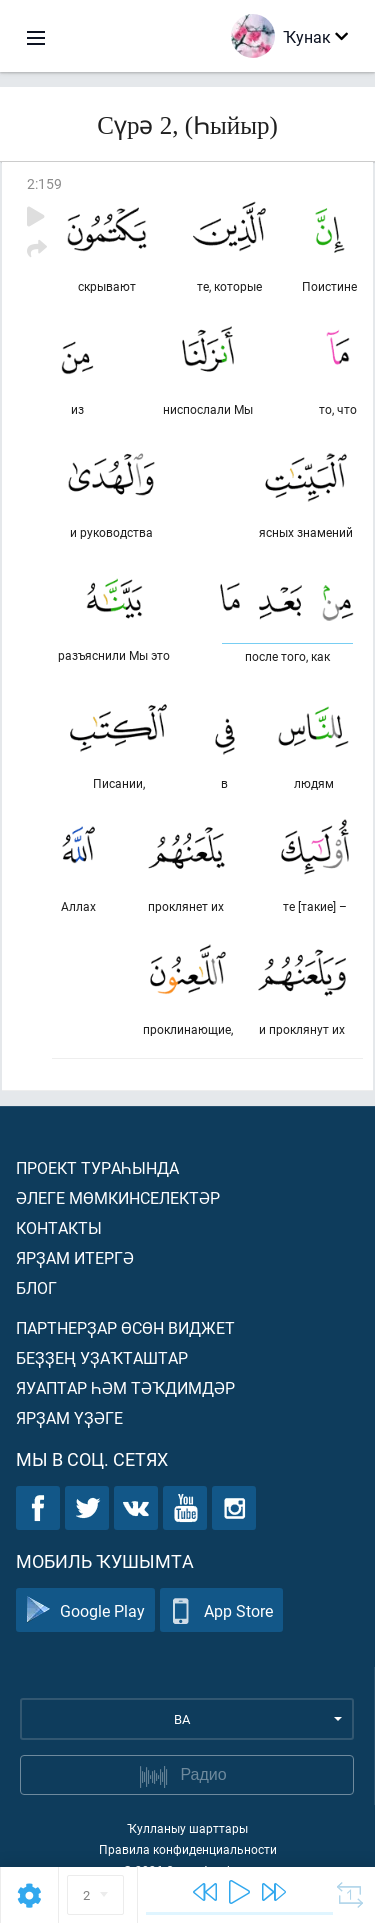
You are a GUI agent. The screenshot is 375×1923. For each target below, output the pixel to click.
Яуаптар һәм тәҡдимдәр (125, 1387)
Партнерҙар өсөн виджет (125, 1327)
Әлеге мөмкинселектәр (118, 1197)
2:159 (44, 183)
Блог (36, 1287)
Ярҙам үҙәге (69, 1417)
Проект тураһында (97, 1167)
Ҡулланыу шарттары (187, 1828)
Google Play (85, 1610)
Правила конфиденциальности (188, 1849)
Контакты (59, 1227)
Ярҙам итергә (75, 1257)
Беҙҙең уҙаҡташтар (102, 1357)
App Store (221, 1610)
